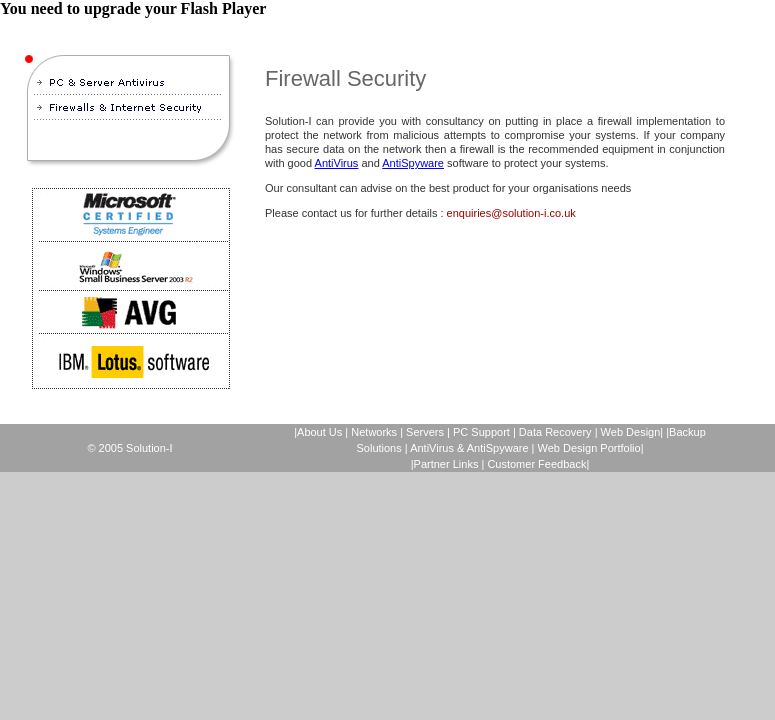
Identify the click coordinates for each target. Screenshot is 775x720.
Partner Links (446, 464)
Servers (425, 432)
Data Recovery (557, 432)
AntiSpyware (413, 163)
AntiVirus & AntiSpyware (469, 448)
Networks (374, 432)
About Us (319, 432)
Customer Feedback (536, 464)
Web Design (631, 432)
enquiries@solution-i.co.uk (511, 213)
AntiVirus (337, 163)
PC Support (481, 432)
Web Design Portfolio (589, 448)
